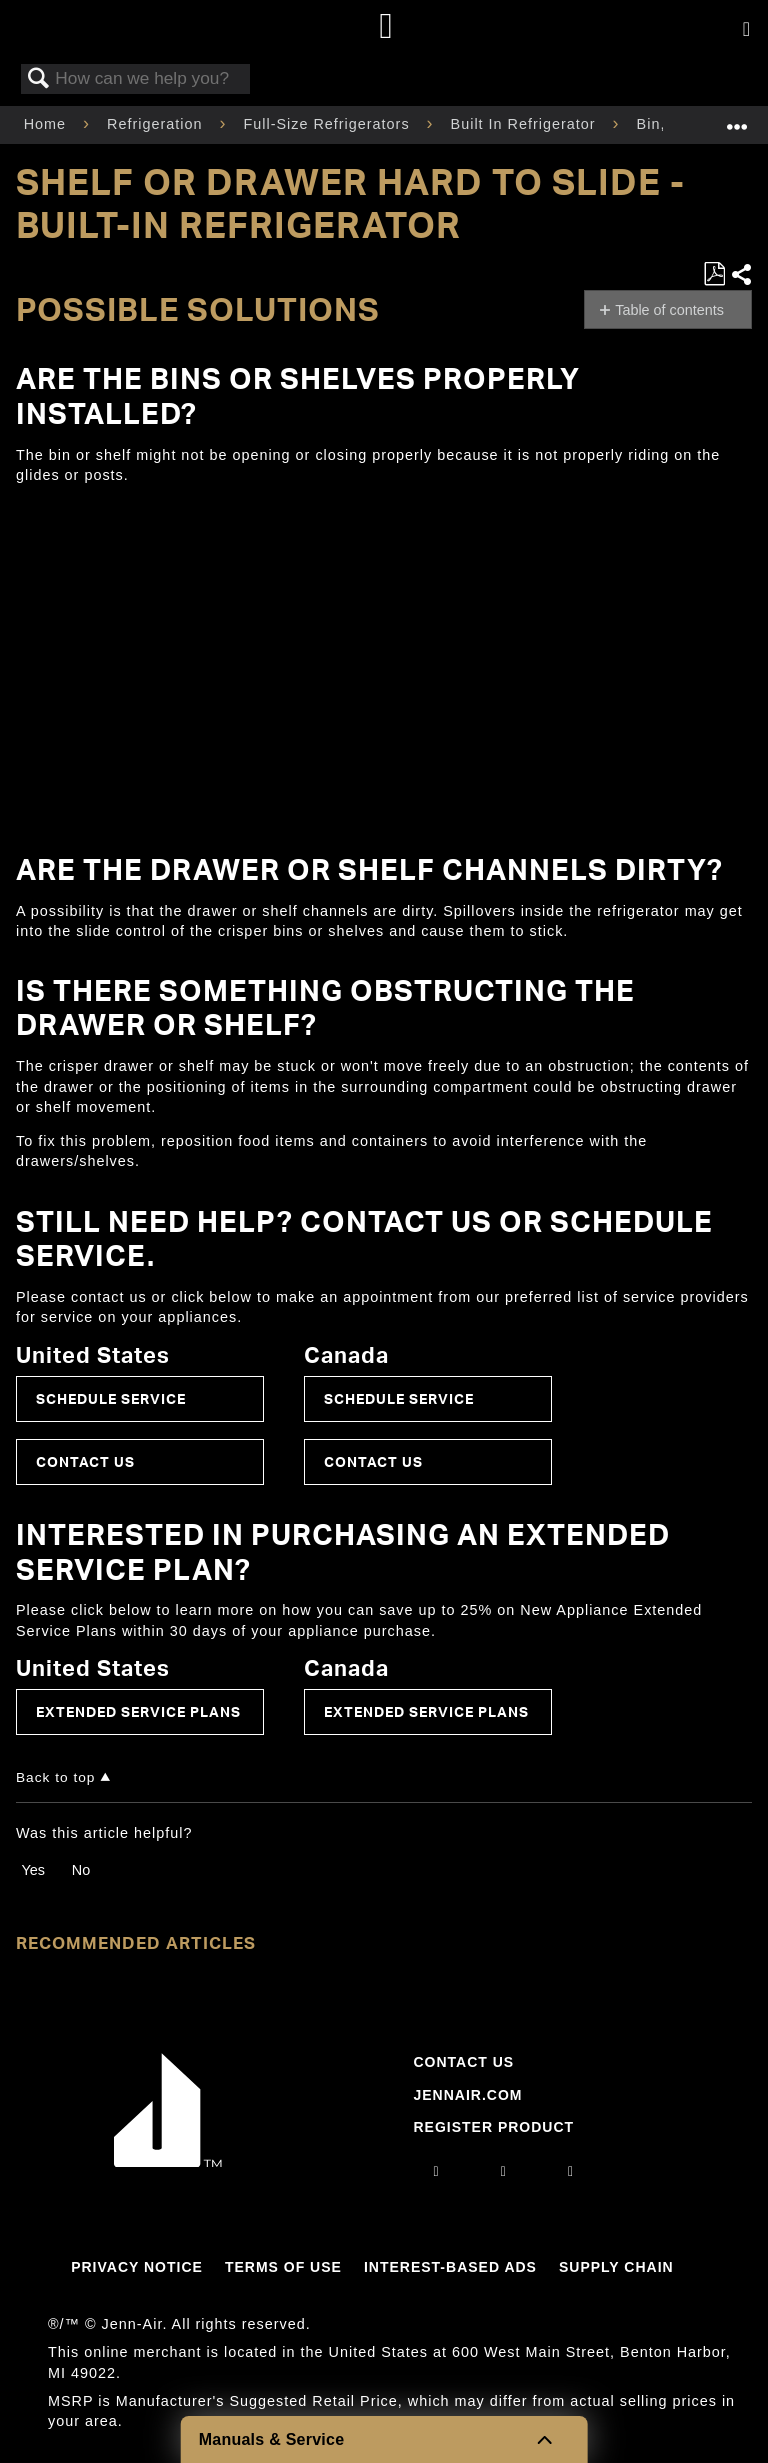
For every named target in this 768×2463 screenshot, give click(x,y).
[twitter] (571, 2171)
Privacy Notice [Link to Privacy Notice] (137, 2267)
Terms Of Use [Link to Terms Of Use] (283, 2267)
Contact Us (85, 1461)
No (81, 1870)
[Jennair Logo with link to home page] (168, 2162)
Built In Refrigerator (526, 124)
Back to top (55, 1777)
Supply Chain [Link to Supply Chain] (616, 2267)
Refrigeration (157, 124)
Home (47, 124)
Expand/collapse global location (737, 118)
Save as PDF (714, 274)
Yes (32, 1870)
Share (741, 274)
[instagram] (437, 2171)
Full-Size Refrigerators (328, 124)
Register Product (493, 2127)
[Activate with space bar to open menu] (746, 30)
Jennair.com (467, 2095)
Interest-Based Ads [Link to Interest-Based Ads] (450, 2267)
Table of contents (669, 310)
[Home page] (386, 27)
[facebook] (504, 2171)
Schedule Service (111, 1398)
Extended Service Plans (138, 1711)
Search (39, 79)
